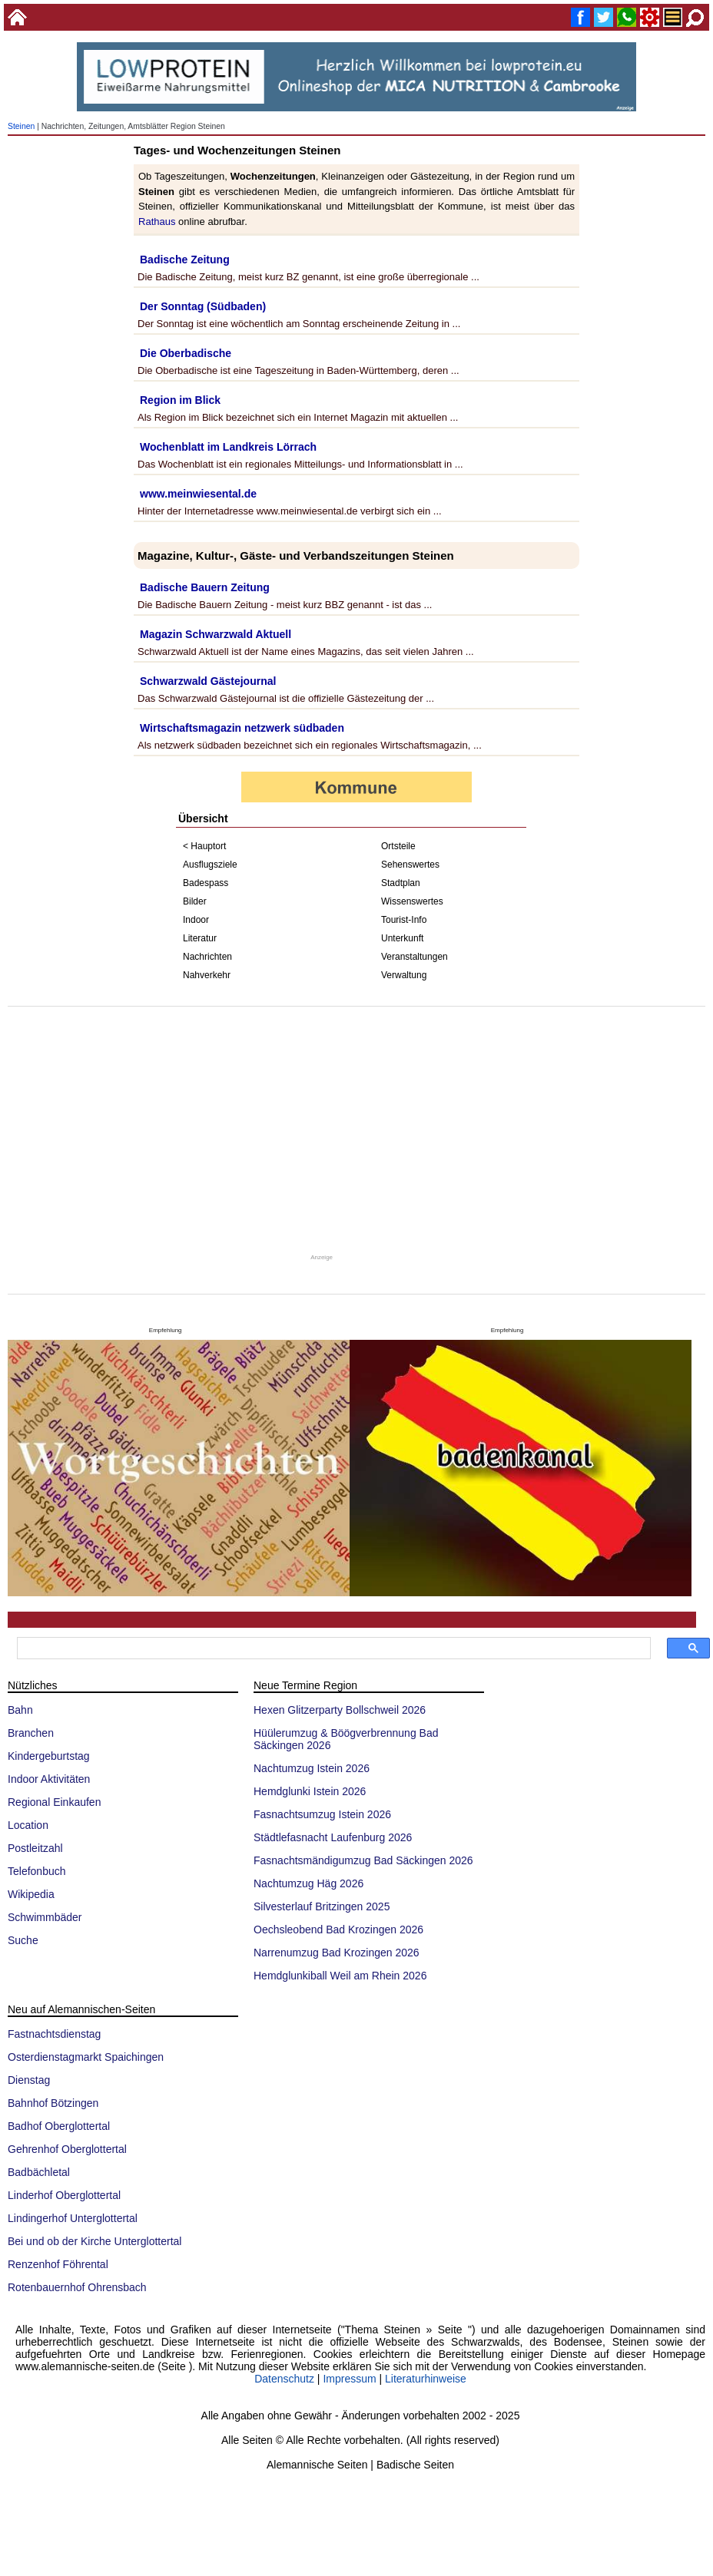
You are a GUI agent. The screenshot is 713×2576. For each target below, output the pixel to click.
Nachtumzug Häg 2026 (308, 1883)
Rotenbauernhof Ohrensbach (77, 2287)
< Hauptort (204, 846)
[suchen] (332, 1648)
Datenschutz (284, 2379)
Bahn (20, 1710)
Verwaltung (403, 975)
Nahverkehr (206, 975)
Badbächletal (39, 2172)
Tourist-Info (403, 919)
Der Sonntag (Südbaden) (203, 306)
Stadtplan (400, 883)
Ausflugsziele (210, 864)
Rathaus (156, 221)
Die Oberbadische (185, 353)
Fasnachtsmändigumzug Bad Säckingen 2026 (363, 1860)
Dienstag (29, 2080)
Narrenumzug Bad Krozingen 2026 (337, 1952)
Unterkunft (402, 938)
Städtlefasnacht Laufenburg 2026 (333, 1837)
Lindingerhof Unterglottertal (73, 2218)
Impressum (349, 2379)
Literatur (200, 938)
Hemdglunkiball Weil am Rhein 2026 (340, 1975)
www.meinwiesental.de (198, 494)
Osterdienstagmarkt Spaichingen (86, 2057)
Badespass (205, 883)
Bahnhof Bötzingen (53, 2103)
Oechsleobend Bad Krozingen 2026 (338, 1929)
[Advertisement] (356, 1129)
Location (28, 1825)
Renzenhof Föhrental (58, 2264)
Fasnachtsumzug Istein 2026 (322, 1814)
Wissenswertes (412, 901)
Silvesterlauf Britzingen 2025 (322, 1906)
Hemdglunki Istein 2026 (310, 1791)
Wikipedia (31, 1894)
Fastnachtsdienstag (54, 2034)
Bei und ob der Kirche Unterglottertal (94, 2241)
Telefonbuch (37, 1871)
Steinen (21, 126)
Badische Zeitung (185, 259)
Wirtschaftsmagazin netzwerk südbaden (242, 728)
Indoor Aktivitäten (49, 1779)
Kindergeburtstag (49, 1756)
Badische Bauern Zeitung (205, 587)
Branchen (31, 1733)
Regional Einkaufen (54, 1802)
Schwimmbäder (44, 1917)
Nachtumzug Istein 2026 (312, 1768)
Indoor (196, 919)
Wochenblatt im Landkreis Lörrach (228, 447)
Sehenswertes (410, 864)
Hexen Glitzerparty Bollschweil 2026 (340, 1710)
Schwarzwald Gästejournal (208, 681)
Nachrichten (207, 956)
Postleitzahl (35, 1848)
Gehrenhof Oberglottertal (67, 2149)
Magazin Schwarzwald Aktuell (215, 634)
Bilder (195, 901)
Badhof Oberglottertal (59, 2126)
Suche (23, 1940)
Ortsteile (398, 846)
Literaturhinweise (425, 2379)
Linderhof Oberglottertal (64, 2195)
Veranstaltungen (414, 956)
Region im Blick (180, 400)
